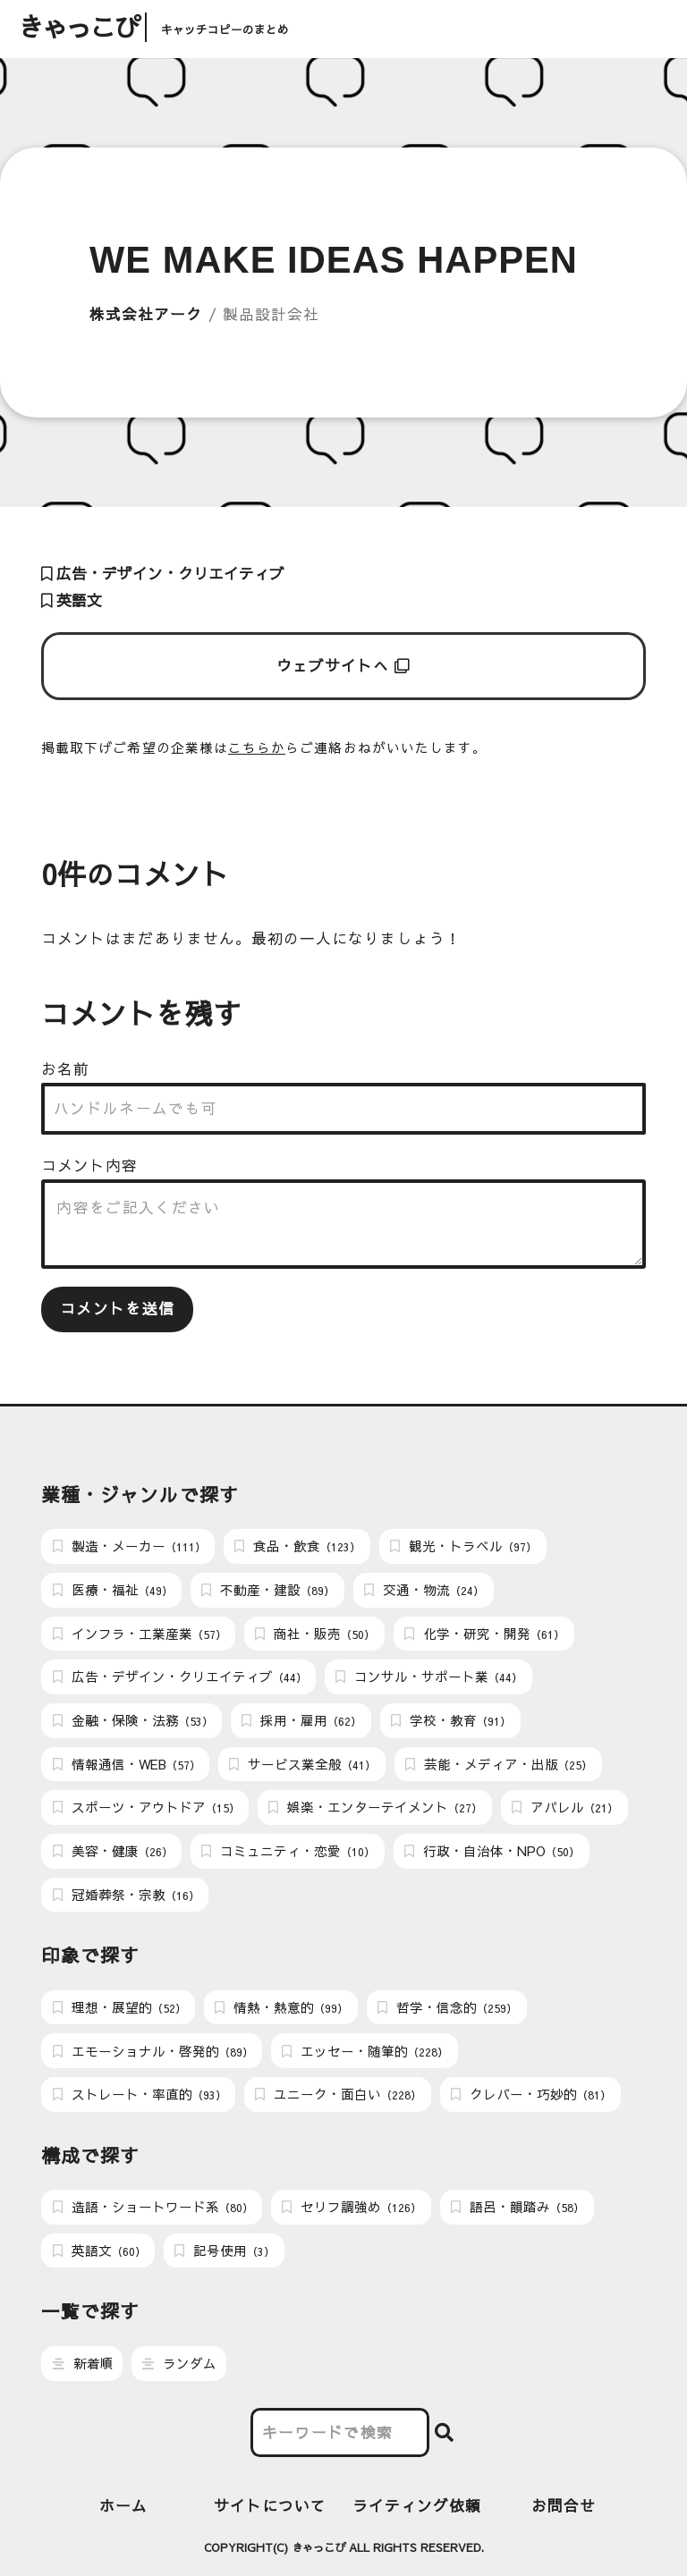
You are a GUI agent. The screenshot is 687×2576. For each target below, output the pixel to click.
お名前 (65, 1069)
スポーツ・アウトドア (146, 1807)
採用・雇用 (301, 1720)
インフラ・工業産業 (139, 1634)
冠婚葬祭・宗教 (126, 1895)
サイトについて (270, 2506)
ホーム (123, 2506)
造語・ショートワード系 (153, 2207)
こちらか (256, 747)
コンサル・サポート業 (428, 1676)
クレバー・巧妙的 (531, 2094)
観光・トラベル (463, 1546)
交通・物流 (424, 1590)
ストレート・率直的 (139, 2094)
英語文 (71, 600)
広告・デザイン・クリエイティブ (162, 573)
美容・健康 (113, 1851)
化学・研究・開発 (484, 1634)
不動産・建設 (268, 1590)
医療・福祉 (113, 1590)
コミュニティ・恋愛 (288, 1851)
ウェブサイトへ (343, 665)
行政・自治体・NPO (492, 1851)
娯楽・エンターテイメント (375, 1807)
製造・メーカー (129, 1546)
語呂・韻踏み (517, 2207)
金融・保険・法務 (133, 1720)
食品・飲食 (297, 1546)
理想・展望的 (119, 2007)
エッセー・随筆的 (365, 2051)
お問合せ (563, 2506)
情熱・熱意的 (281, 2007)
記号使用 (224, 2250)
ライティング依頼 (417, 2506)
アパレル (565, 1807)
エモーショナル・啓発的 (153, 2051)
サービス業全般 (302, 1764)
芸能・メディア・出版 (498, 1764)
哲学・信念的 (447, 2007)
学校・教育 (451, 1720)
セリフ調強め (351, 2207)
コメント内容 (89, 1165)
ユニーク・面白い (338, 2094)
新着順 (83, 2363)
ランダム (179, 2363)
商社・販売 (315, 1634)
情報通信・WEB (126, 1764)
